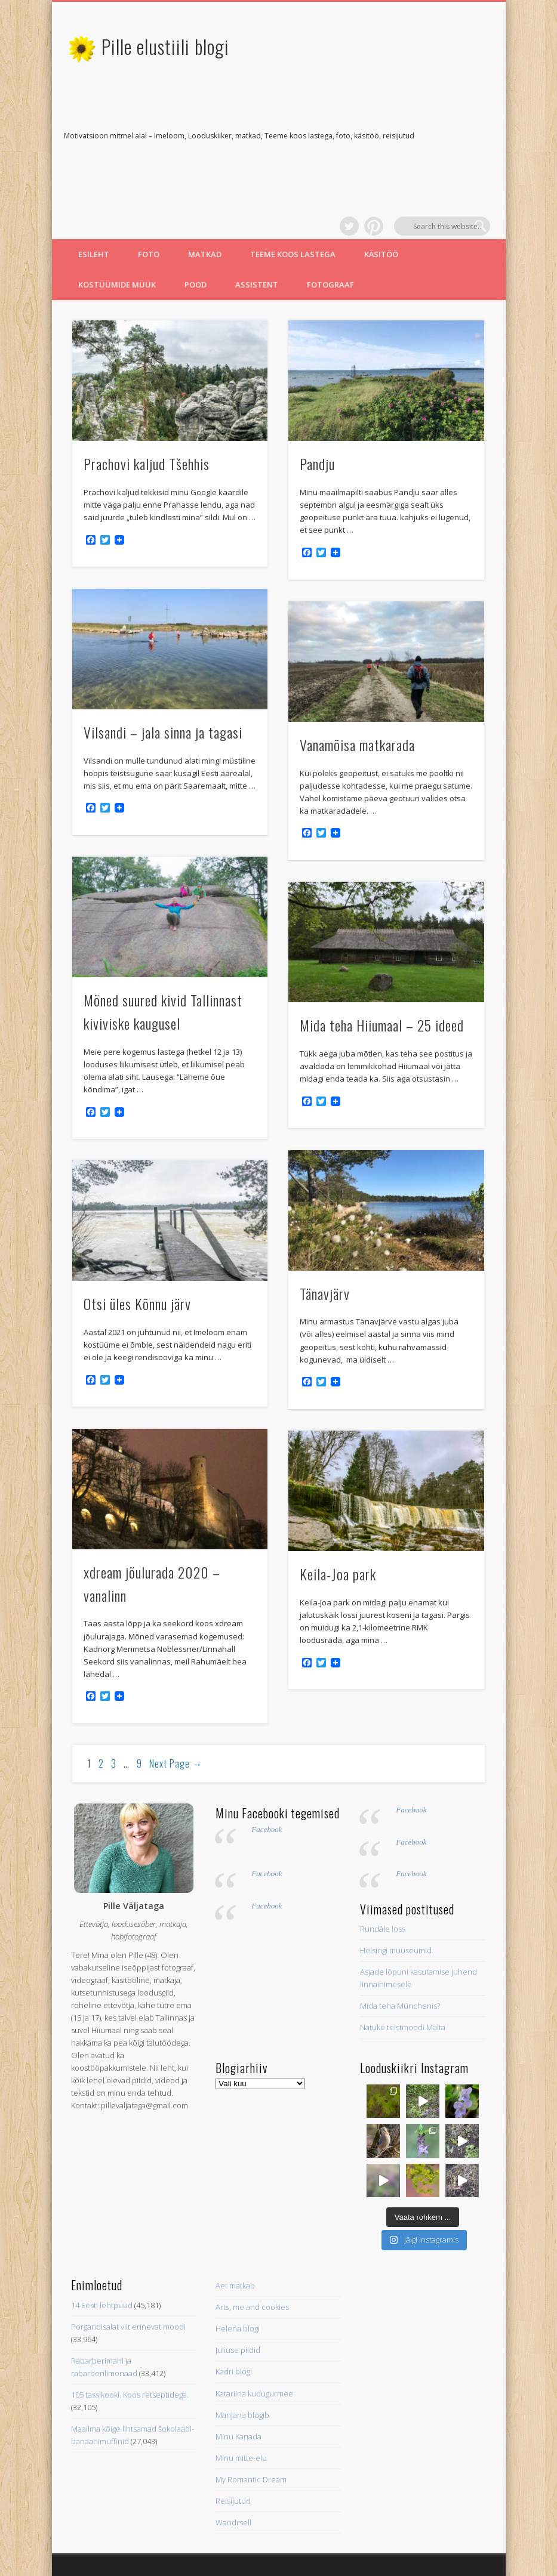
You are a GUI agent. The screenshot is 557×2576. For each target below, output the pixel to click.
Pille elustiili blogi (165, 46)
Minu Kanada (238, 2378)
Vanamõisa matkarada (357, 686)
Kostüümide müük (117, 226)
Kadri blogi (234, 2313)
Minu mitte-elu (241, 2399)
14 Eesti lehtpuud (102, 2246)
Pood (195, 226)
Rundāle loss (382, 1870)
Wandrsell (233, 2463)
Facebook (266, 1770)
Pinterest (456, 136)
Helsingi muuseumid (396, 1891)
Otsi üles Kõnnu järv (137, 1245)
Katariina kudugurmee (254, 2334)
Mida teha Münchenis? (400, 1947)
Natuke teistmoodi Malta (402, 1968)
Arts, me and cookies (252, 2248)
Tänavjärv (325, 1235)
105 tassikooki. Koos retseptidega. (130, 2336)
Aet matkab (235, 2227)
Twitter (431, 136)
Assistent (256, 226)
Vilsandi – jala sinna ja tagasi (163, 673)
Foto (148, 195)
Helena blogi (238, 2270)
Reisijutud (233, 2442)
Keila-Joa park (338, 1515)
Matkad (204, 195)
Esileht (93, 195)
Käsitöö (381, 195)
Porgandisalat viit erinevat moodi (128, 2268)
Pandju (317, 405)
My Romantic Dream (251, 2421)
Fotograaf (330, 226)
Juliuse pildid (238, 2291)
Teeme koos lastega (293, 195)
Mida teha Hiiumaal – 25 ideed (382, 966)
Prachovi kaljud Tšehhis (147, 405)
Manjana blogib (242, 2356)
